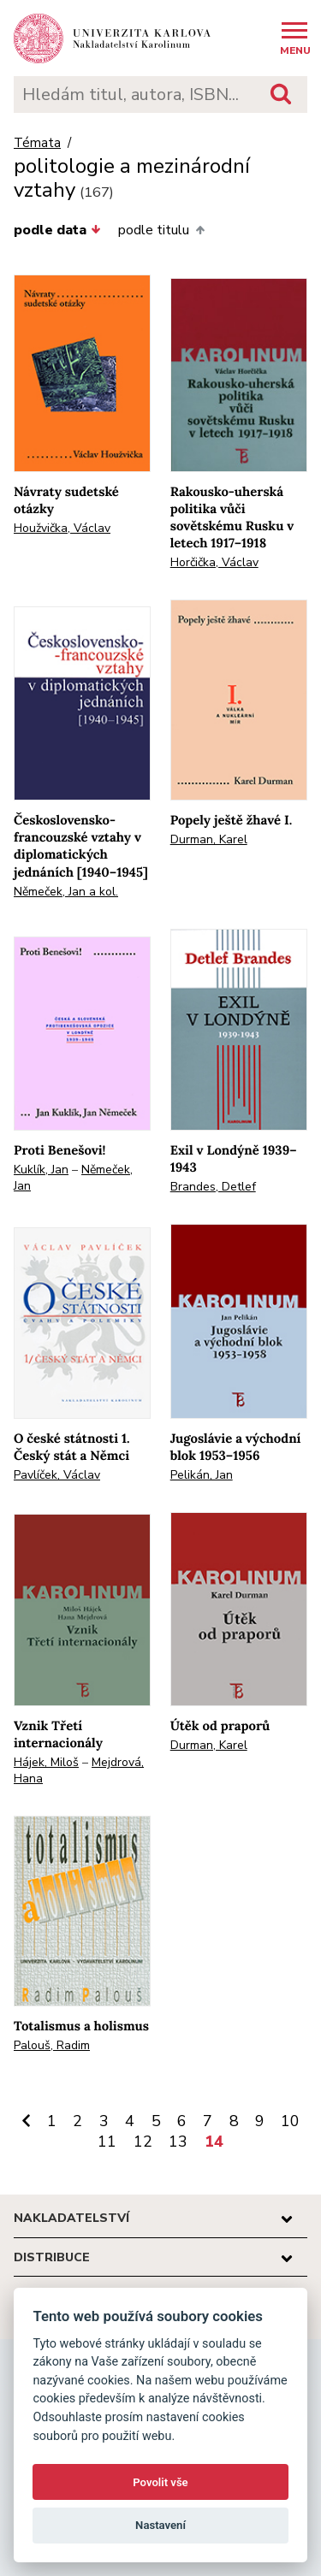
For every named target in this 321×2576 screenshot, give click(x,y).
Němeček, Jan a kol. (66, 891)
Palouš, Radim (52, 2045)
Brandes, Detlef (213, 1187)
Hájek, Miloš (46, 1762)
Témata (37, 143)
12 (143, 2141)
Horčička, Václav (214, 562)
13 (178, 2141)
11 (107, 2141)
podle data (57, 230)
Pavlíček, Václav (57, 1475)
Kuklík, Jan (41, 1169)
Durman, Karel (208, 839)
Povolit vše (160, 2482)
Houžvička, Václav (62, 528)
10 (290, 2121)
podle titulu (161, 230)
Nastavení (160, 2525)
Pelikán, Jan (201, 1475)
